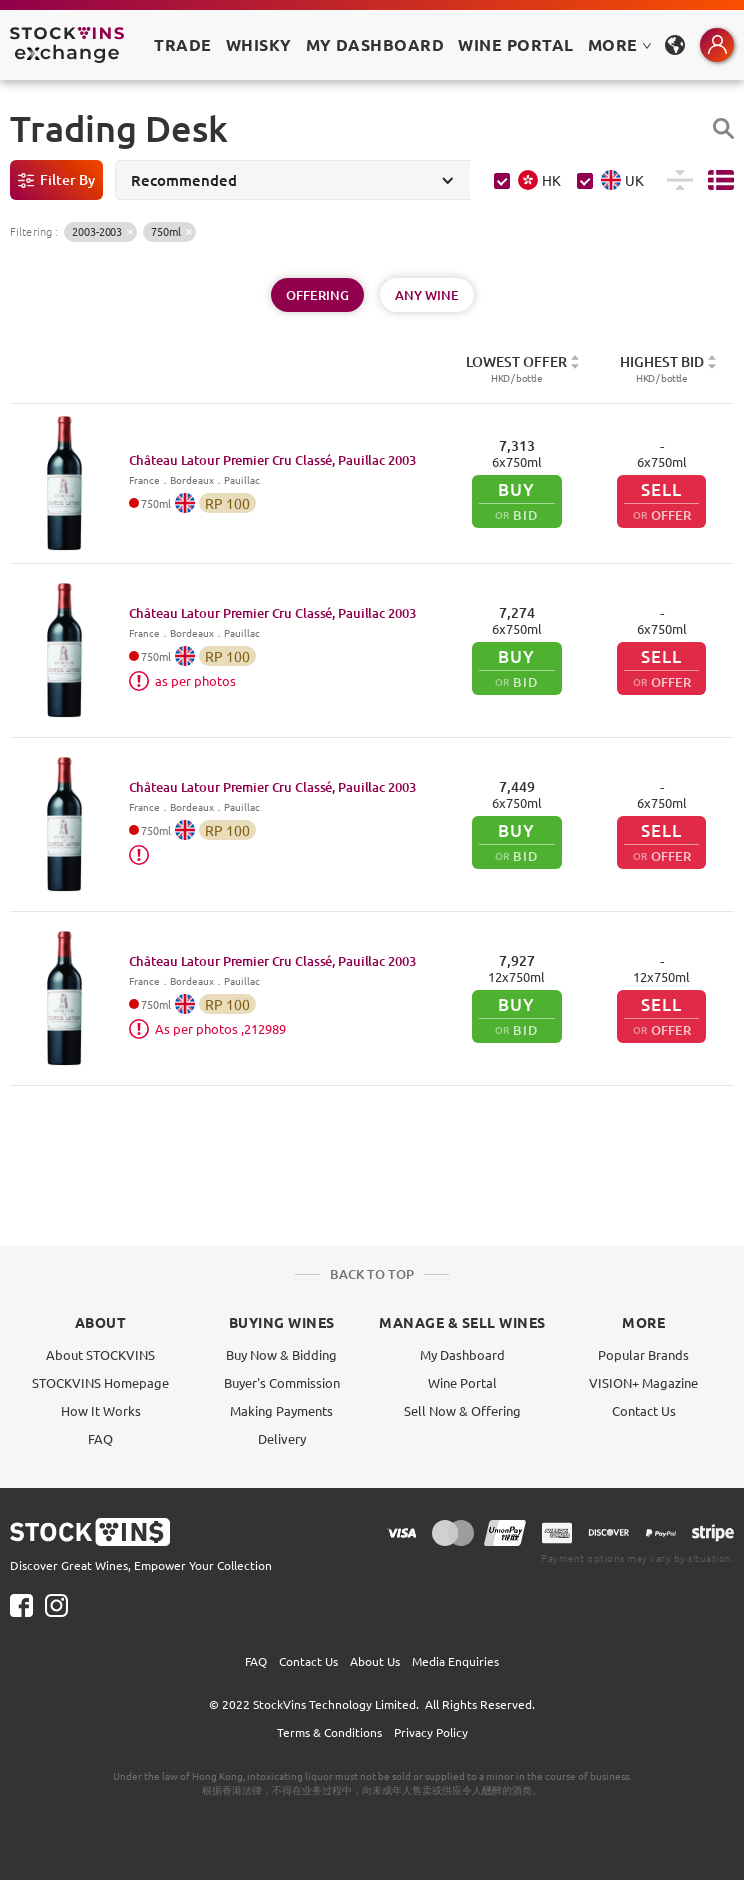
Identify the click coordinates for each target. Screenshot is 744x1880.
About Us (375, 1661)
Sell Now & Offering (462, 1410)
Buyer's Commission (282, 1382)
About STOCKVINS (100, 1354)
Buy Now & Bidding (281, 1354)
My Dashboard (462, 1354)
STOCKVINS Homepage (100, 1382)
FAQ (100, 1438)
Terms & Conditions (329, 1732)
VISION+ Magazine (643, 1382)
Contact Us (644, 1410)
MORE (620, 44)
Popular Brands (643, 1354)
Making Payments (281, 1410)
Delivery (282, 1438)
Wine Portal (515, 44)
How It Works (101, 1410)
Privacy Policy (431, 1732)
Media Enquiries (455, 1661)
